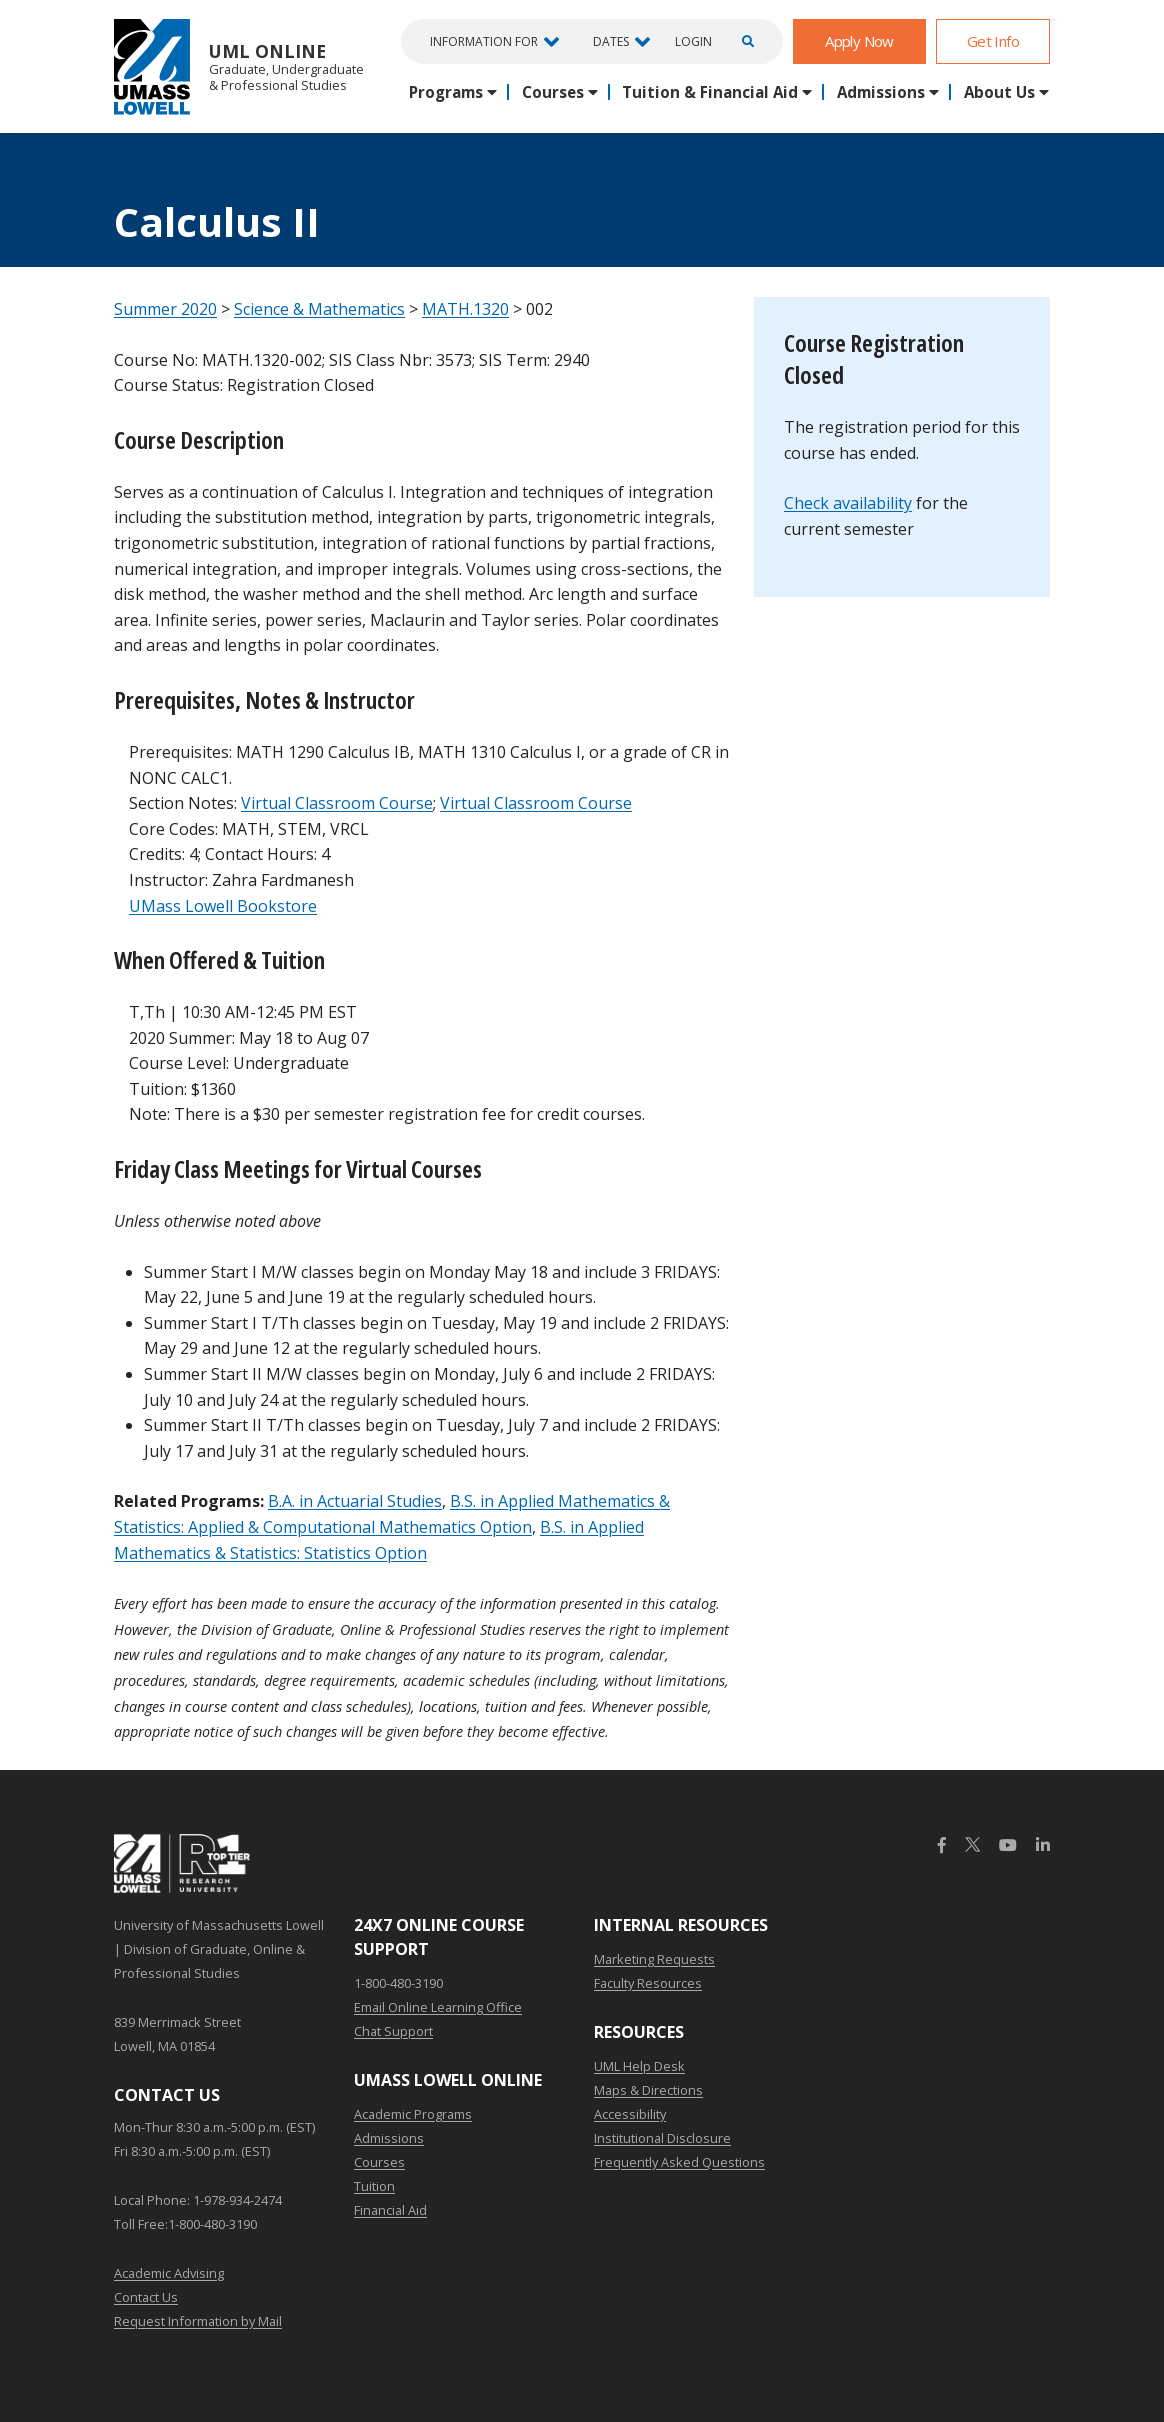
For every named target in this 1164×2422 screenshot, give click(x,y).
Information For (484, 41)
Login (693, 42)
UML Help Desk (639, 2066)
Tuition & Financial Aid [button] (710, 92)
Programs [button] (446, 92)
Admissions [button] (881, 92)
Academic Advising (169, 2273)
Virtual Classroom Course (337, 803)
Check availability (848, 503)
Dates (611, 41)
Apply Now (859, 41)
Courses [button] (553, 92)
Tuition (374, 2186)
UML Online (239, 66)
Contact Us (146, 2297)
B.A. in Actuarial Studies (355, 1501)
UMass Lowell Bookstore (223, 906)
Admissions (389, 2138)
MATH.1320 (465, 309)
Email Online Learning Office (438, 2007)
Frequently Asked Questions (679, 2162)
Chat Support (393, 2031)
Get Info (993, 41)
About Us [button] (999, 92)
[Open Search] (745, 41)
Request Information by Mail (198, 2321)
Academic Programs (413, 2114)
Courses (379, 2162)
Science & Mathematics (319, 309)
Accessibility (630, 2114)
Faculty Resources (648, 1983)
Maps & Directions (648, 2090)
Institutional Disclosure (662, 2138)
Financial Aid (390, 2210)
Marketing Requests (654, 1959)
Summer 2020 (165, 309)
